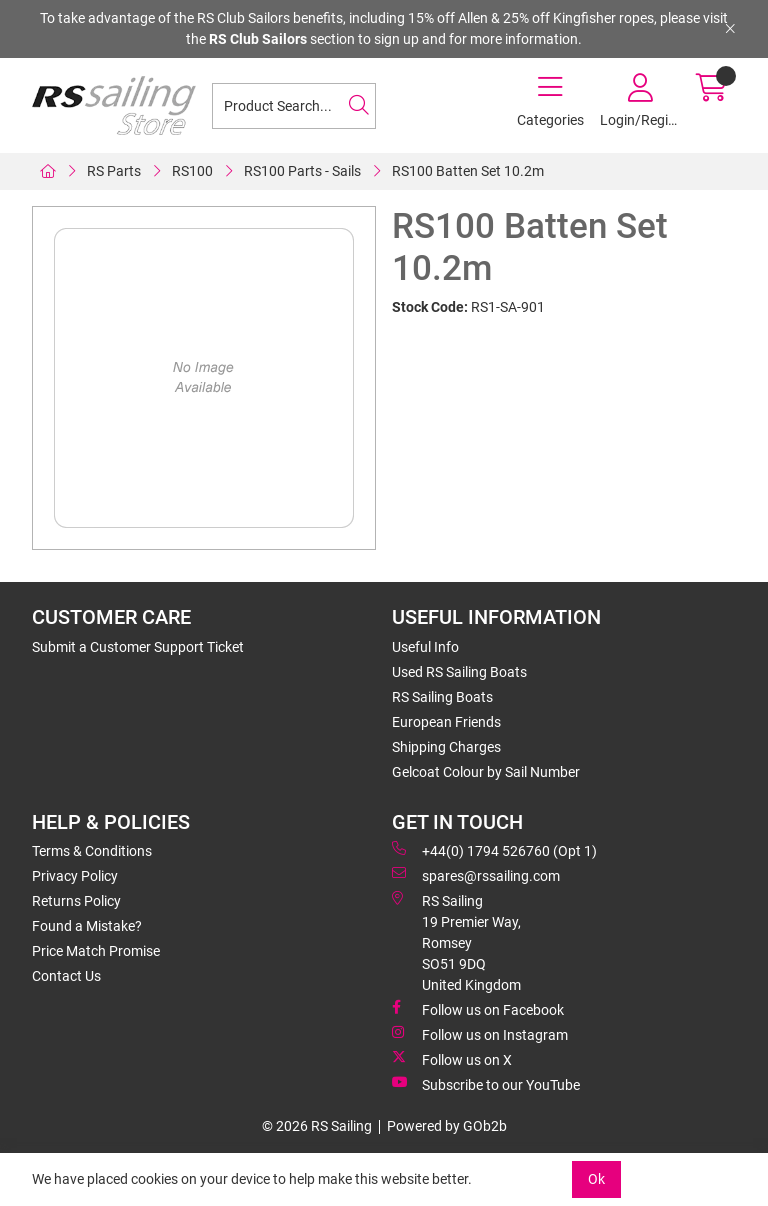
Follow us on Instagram (480, 1034)
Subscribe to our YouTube (486, 1084)
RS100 (192, 171)
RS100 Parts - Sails (302, 171)
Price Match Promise (96, 951)
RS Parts (114, 171)
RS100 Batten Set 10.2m (468, 171)
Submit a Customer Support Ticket (138, 647)
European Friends (446, 722)
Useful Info (425, 647)
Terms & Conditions (92, 851)
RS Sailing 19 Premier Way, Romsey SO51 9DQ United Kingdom (456, 942)
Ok (596, 1179)
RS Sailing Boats (442, 697)
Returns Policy (76, 901)
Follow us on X (452, 1059)
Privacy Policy (75, 876)
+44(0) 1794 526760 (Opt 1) (494, 850)
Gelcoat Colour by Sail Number (486, 772)
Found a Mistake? (87, 926)
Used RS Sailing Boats (459, 672)
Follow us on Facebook (478, 1009)
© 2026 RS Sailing (317, 1126)
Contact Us (66, 976)
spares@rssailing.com (476, 875)
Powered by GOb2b (447, 1126)
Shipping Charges (446, 747)
